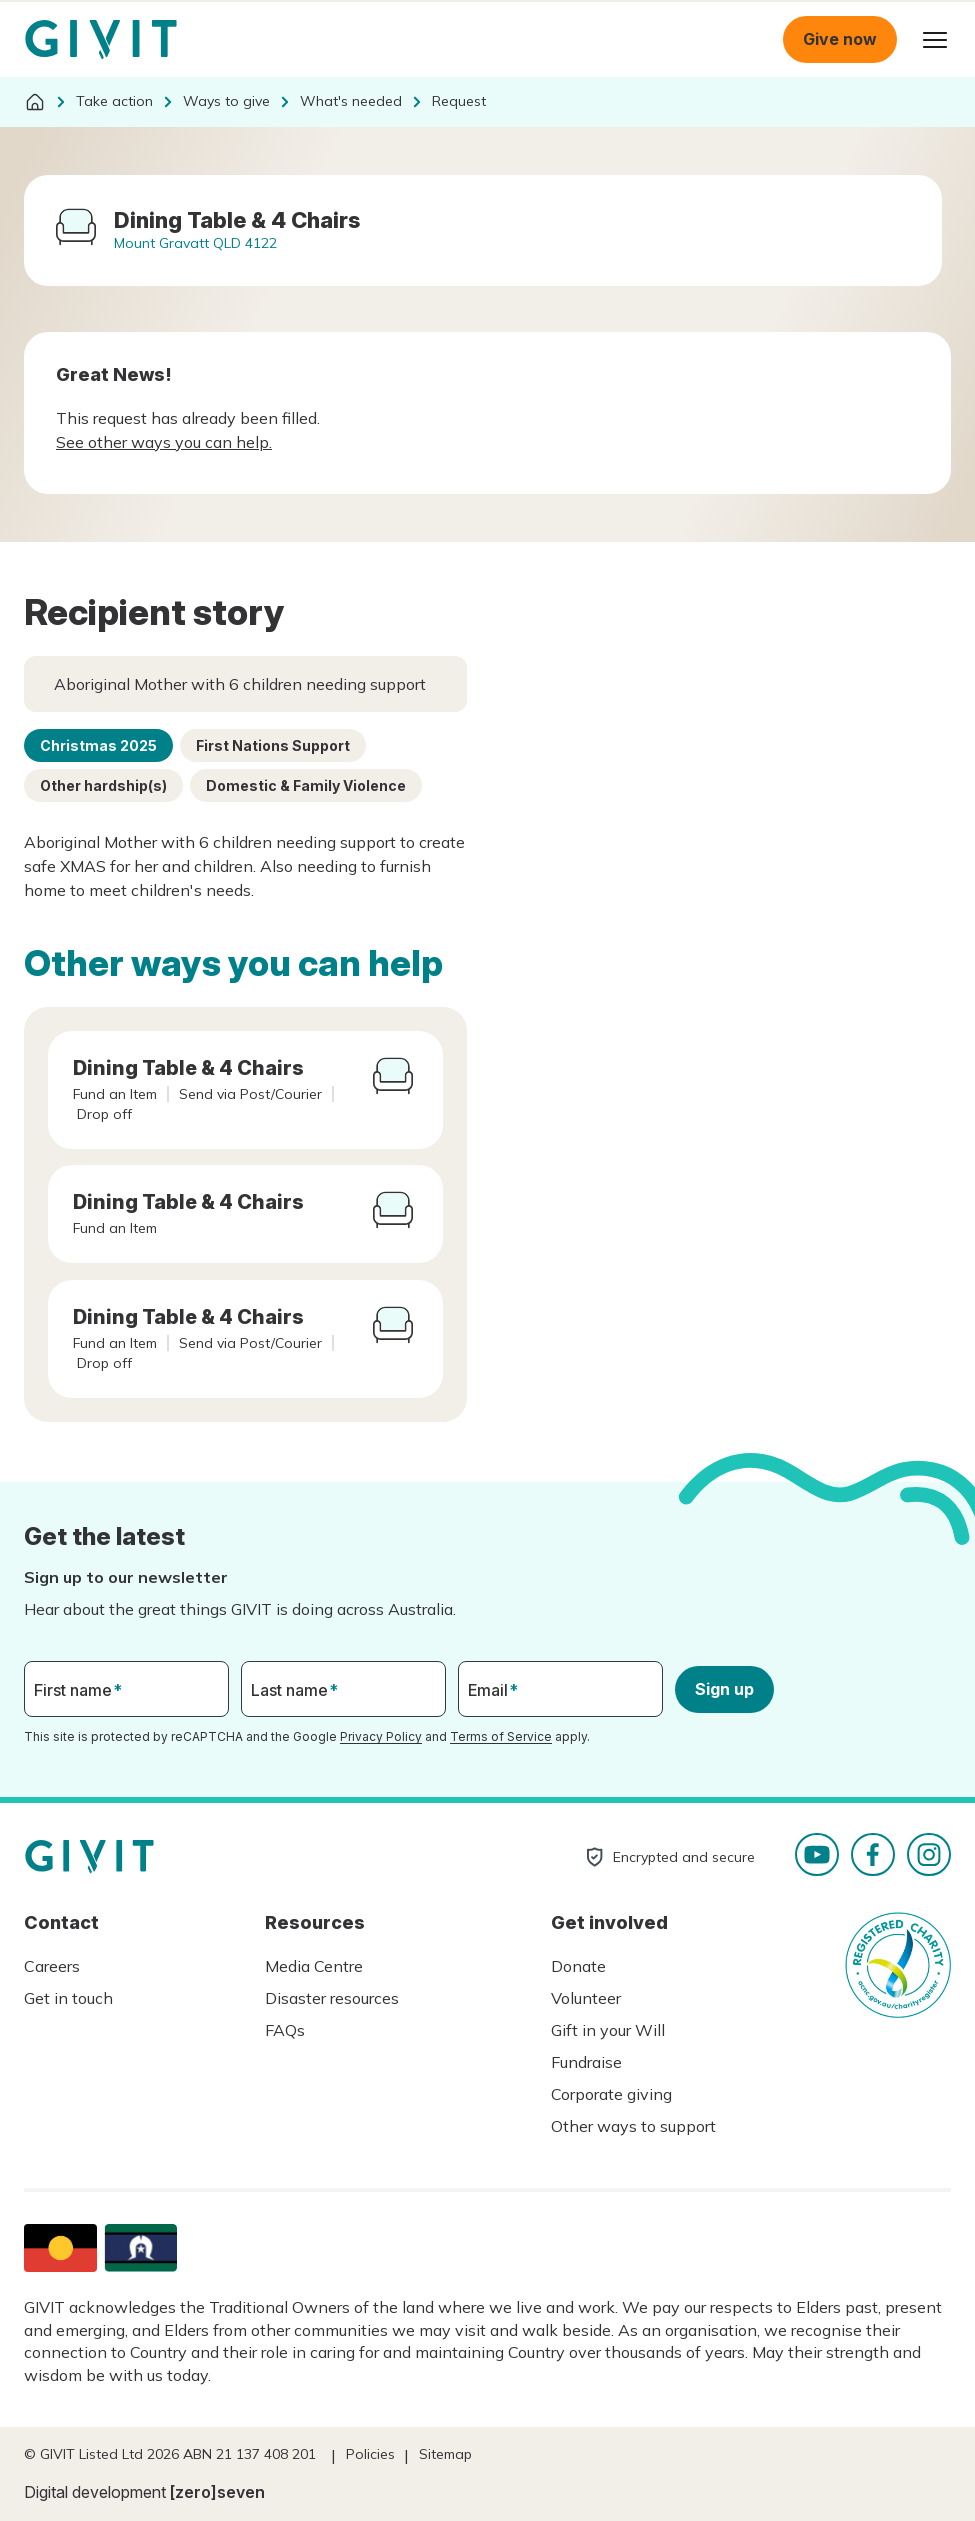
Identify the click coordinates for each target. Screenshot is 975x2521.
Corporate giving (611, 2094)
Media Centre (314, 1966)
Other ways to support (633, 2126)
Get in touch (68, 1998)
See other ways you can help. (164, 442)
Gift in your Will (608, 2030)
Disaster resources (332, 1998)
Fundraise (586, 2062)
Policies (370, 2454)
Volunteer (586, 1998)
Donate (578, 1966)
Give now (840, 39)
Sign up (724, 1689)
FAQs (285, 2030)
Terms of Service (501, 1736)
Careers (52, 1966)
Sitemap (445, 2454)
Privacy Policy (381, 1736)
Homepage (101, 40)
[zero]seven (217, 2492)
